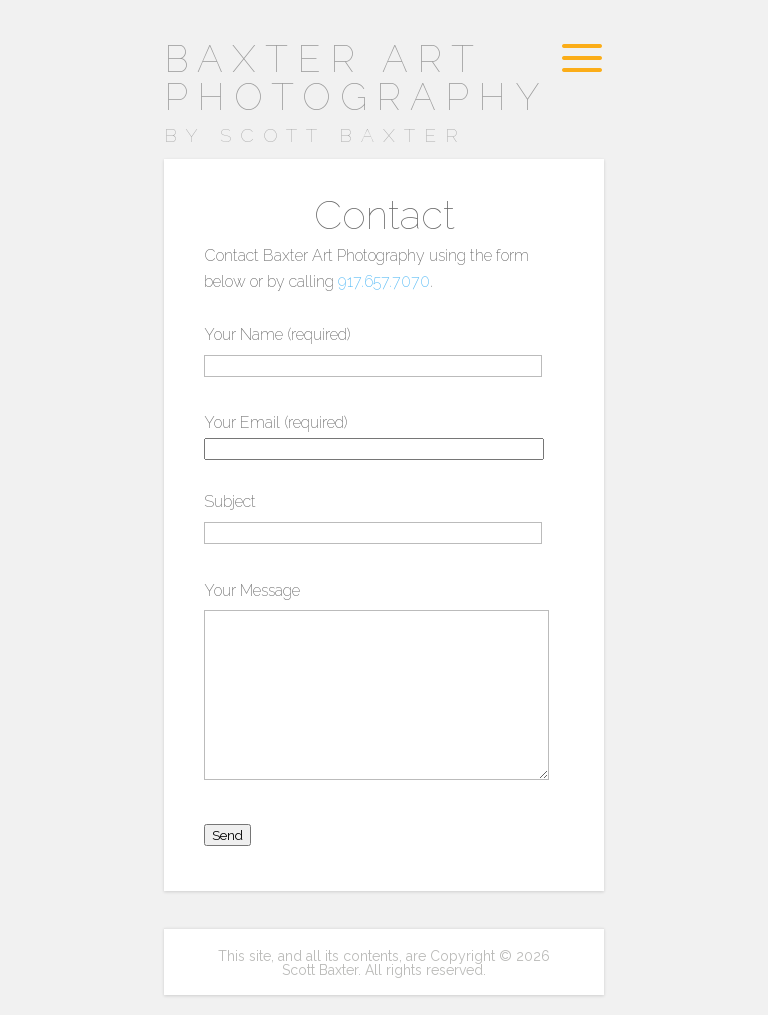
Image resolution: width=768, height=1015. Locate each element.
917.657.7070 (384, 281)
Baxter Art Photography (369, 95)
